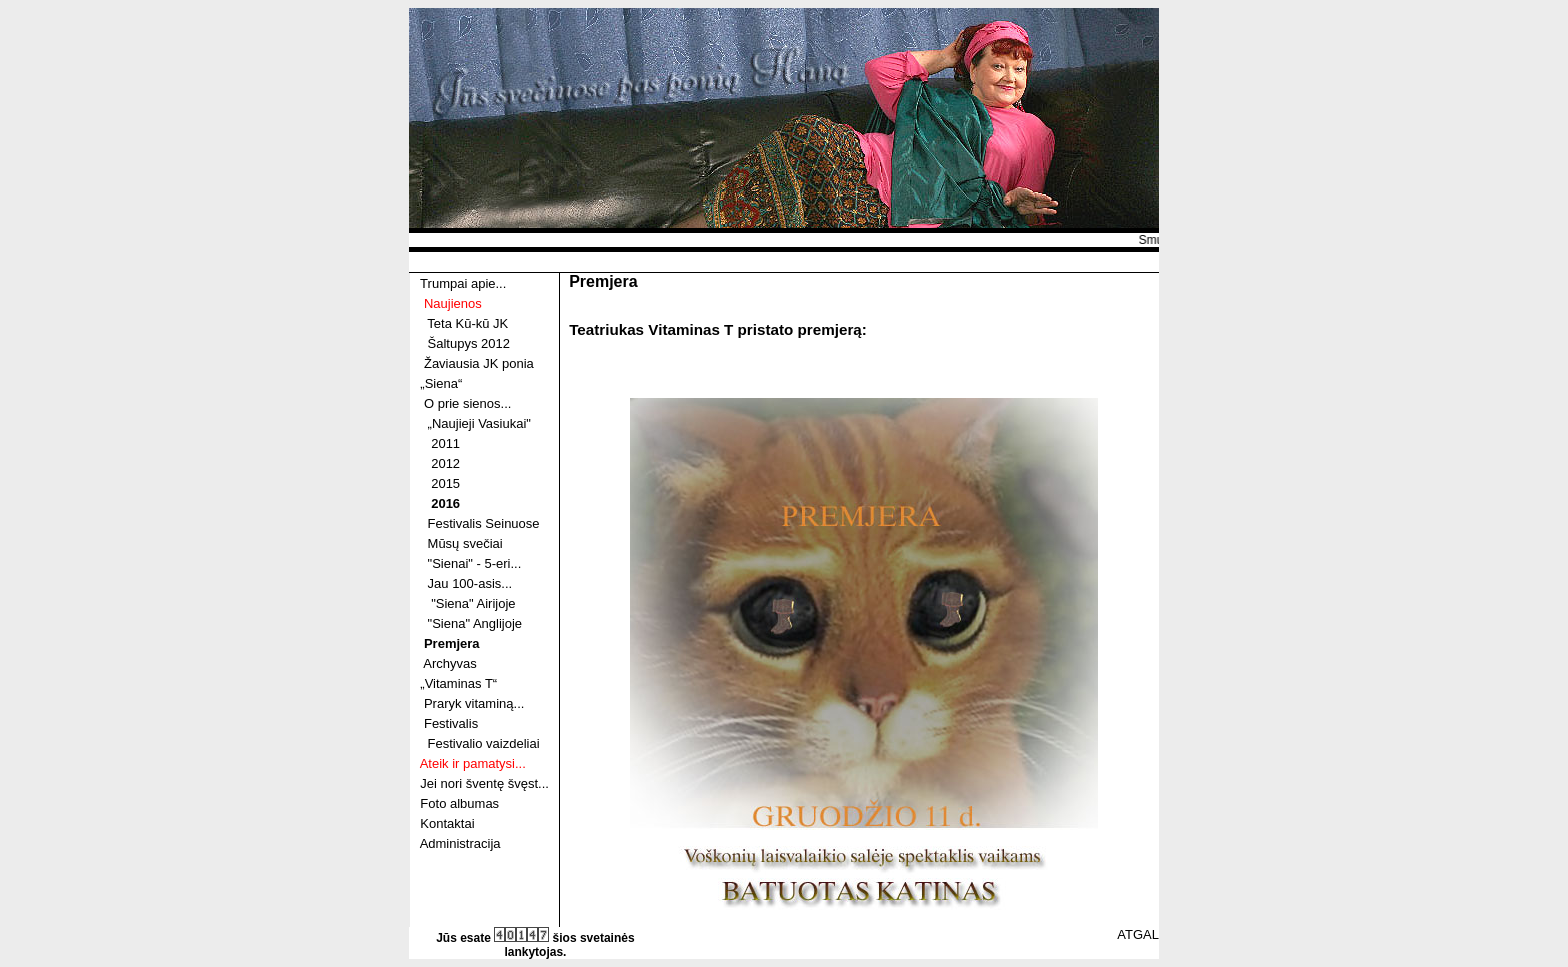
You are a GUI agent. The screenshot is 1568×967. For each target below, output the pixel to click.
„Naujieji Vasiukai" (479, 423)
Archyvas (449, 663)
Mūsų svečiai (465, 543)
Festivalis (451, 723)
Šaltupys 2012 (469, 343)
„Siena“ (441, 383)
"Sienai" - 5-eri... (475, 563)
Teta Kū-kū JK (467, 323)
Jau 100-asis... (470, 583)
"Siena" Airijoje (473, 603)
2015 (445, 483)
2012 (445, 463)
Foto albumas (459, 803)
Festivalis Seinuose (484, 523)
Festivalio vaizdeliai (484, 743)
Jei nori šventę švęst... (484, 783)
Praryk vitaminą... (474, 703)
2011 (445, 443)
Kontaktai (447, 823)
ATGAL (1138, 934)
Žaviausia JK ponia (479, 363)
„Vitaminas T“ (458, 683)
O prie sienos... (467, 403)
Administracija (460, 843)
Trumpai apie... (463, 283)
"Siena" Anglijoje (475, 623)
